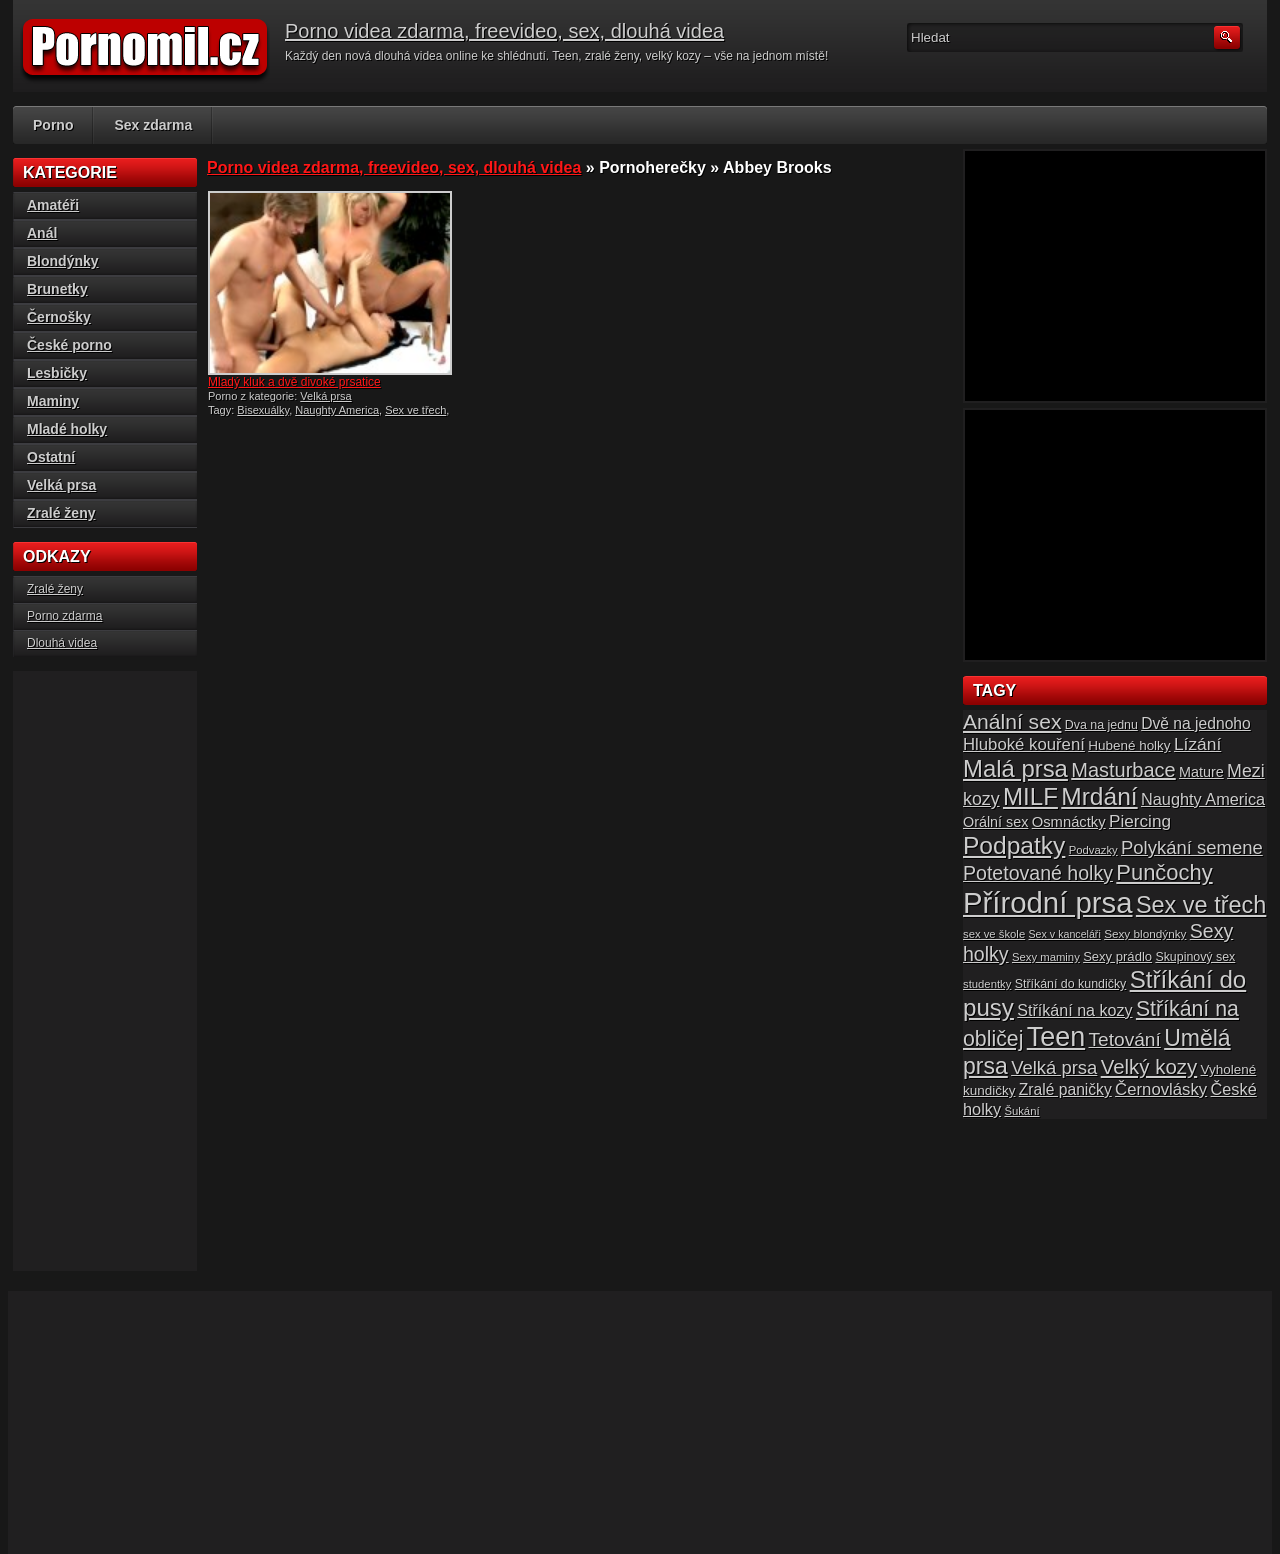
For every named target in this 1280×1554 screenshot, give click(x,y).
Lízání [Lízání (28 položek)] (1197, 744)
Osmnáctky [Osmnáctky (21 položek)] (1069, 822)
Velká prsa (325, 396)
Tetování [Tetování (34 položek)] (1125, 1039)
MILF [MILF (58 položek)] (1030, 796)
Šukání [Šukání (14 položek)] (1021, 1111)
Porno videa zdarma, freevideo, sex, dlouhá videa (504, 31)
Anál (42, 233)
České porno (69, 345)
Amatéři (53, 205)
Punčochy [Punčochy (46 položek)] (1164, 872)
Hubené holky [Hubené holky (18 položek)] (1129, 745)
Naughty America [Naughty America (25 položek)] (1203, 799)
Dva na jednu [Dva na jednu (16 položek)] (1101, 725)
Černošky (59, 317)
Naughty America (337, 410)
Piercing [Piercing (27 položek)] (1140, 821)
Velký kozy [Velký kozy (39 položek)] (1149, 1067)
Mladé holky (67, 429)
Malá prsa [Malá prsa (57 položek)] (1015, 768)
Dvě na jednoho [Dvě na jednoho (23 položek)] (1196, 723)
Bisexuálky (263, 410)
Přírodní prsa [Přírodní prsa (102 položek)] (1048, 902)
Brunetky (57, 289)
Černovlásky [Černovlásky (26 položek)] (1161, 1089)
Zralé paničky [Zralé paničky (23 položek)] (1065, 1089)
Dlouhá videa (62, 643)
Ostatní (51, 457)
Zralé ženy (61, 513)
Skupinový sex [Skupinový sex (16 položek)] (1195, 957)
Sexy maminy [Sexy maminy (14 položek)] (1046, 957)
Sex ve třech (415, 410)
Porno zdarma (64, 616)
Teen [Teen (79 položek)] (1056, 1037)
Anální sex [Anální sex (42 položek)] (1012, 721)
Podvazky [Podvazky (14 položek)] (1093, 850)
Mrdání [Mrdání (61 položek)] (1099, 796)
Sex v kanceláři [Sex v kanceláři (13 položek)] (1065, 934)
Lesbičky (57, 373)
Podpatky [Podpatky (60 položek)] (1014, 845)
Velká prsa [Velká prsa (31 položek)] (1054, 1067)
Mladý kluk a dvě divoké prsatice (294, 382)
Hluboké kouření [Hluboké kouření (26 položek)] (1024, 744)
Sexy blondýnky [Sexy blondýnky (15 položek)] (1145, 933)
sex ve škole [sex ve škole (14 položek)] (994, 934)
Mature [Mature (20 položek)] (1201, 772)
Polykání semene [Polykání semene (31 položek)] (1192, 847)
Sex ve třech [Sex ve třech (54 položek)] (1201, 905)
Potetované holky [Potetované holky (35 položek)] (1038, 873)
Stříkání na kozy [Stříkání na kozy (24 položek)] (1074, 1010)
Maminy (53, 401)
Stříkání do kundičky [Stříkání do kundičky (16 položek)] (1071, 984)
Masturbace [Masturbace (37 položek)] (1123, 770)
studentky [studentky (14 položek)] (987, 984)
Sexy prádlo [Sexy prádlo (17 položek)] (1117, 956)
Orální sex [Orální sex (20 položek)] (995, 822)
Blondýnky (63, 261)
